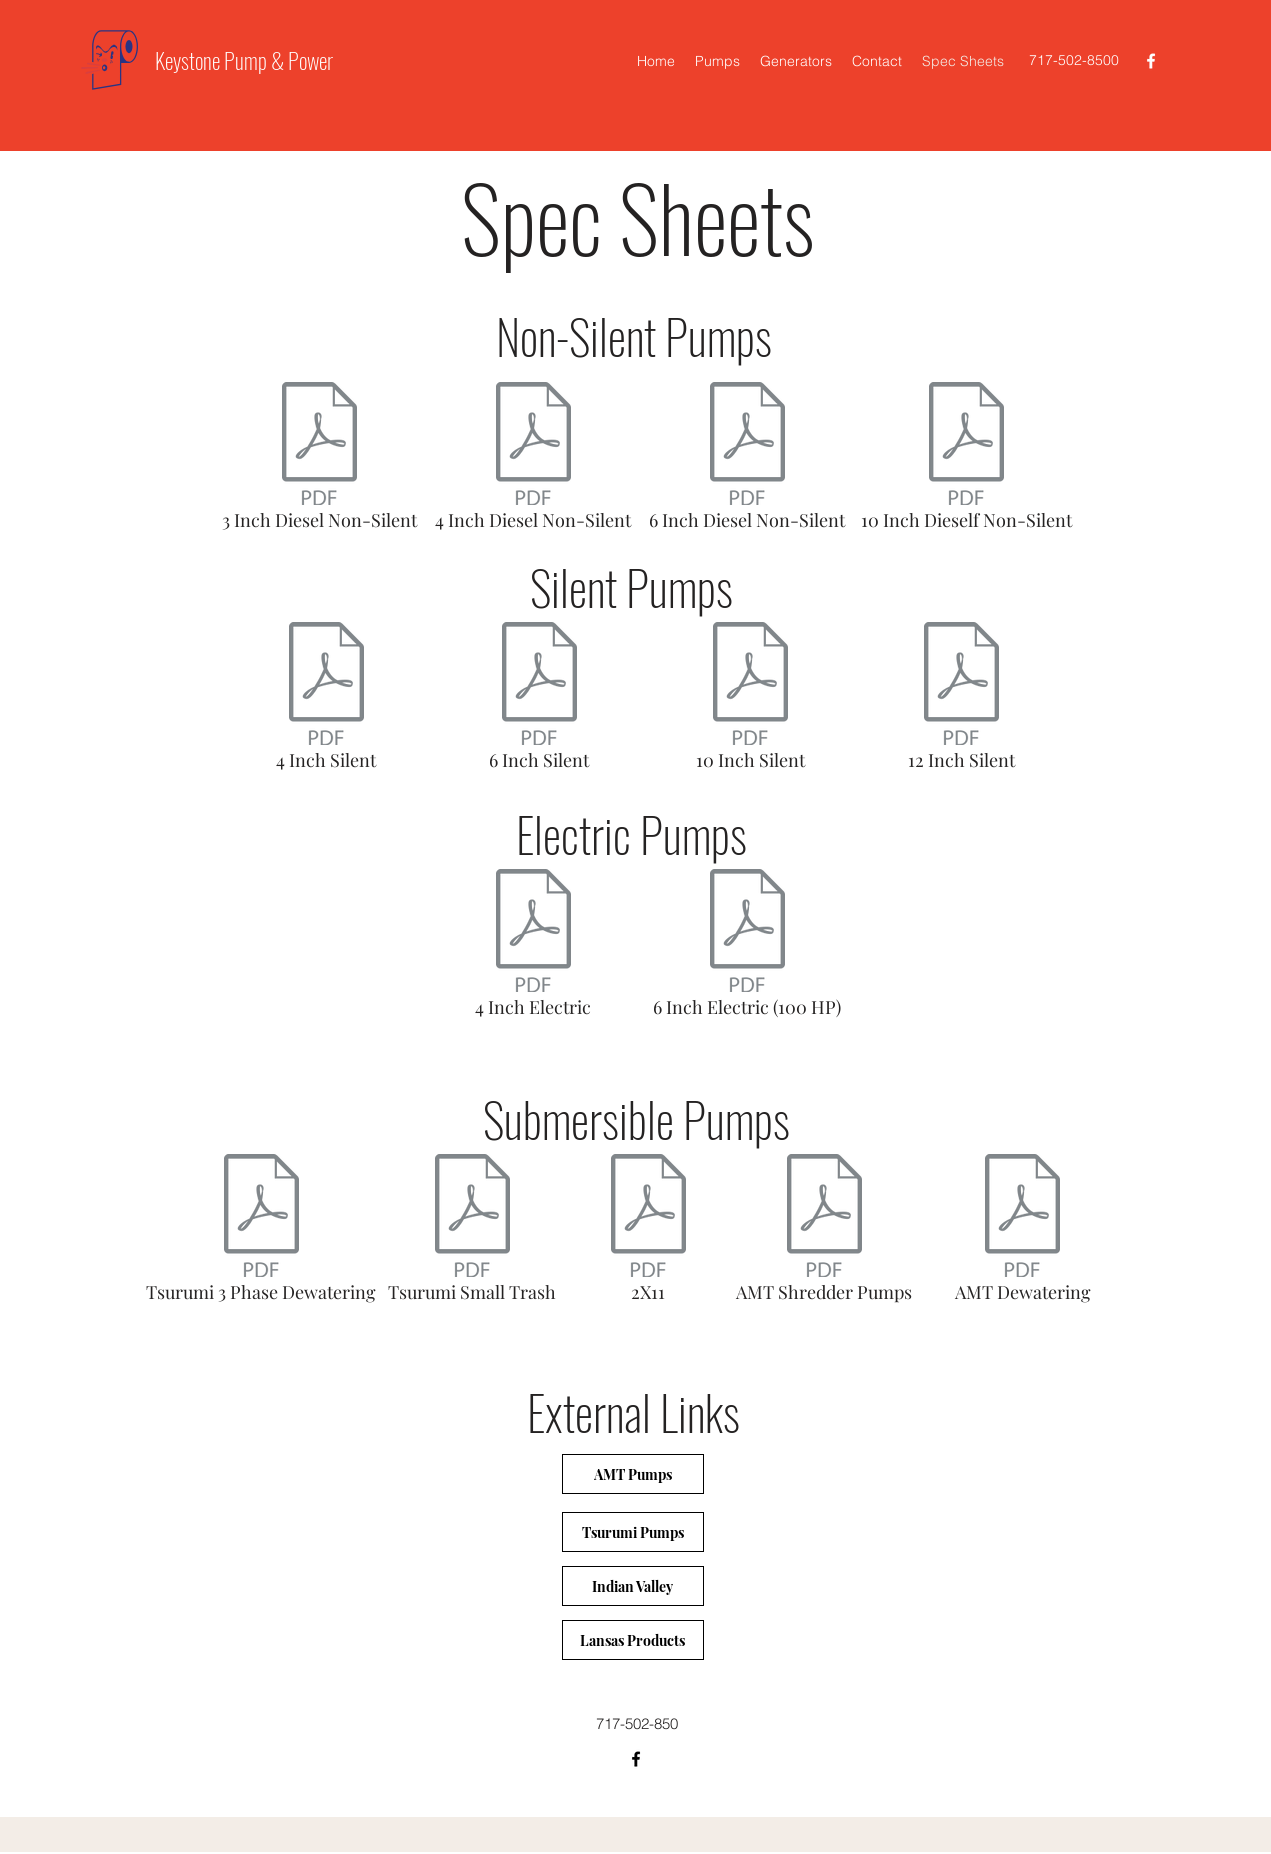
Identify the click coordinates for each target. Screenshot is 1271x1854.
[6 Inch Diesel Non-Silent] (747, 461)
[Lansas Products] (633, 1640)
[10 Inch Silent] (750, 701)
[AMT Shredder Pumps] (824, 1233)
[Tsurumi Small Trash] (472, 1233)
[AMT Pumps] (633, 1474)
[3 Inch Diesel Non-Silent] (319, 461)
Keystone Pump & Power (244, 60)
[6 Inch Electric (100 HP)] (747, 948)
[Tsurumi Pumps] (633, 1532)
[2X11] (648, 1233)
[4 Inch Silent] (326, 701)
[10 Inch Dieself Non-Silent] (966, 461)
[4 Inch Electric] (533, 948)
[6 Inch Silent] (539, 701)
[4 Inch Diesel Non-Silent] (533, 461)
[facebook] (1151, 61)
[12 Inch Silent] (961, 701)
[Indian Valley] (633, 1586)
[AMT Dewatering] (1023, 1233)
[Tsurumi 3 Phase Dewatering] (261, 1233)
